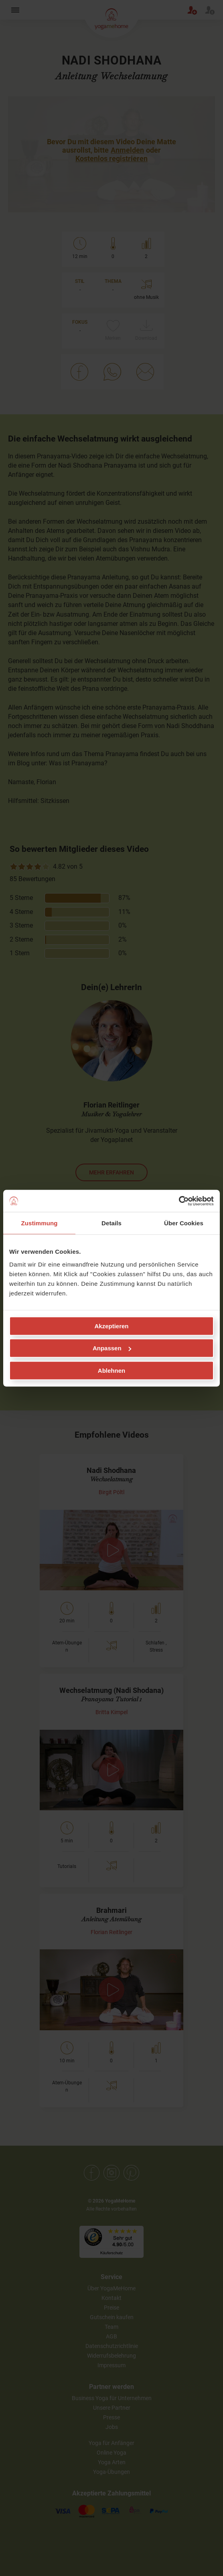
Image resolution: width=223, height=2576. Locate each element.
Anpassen (112, 1348)
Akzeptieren (111, 1325)
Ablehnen (111, 1370)
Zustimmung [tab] (39, 1223)
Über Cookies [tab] (183, 1223)
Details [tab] (111, 1223)
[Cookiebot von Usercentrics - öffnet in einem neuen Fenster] (179, 1201)
